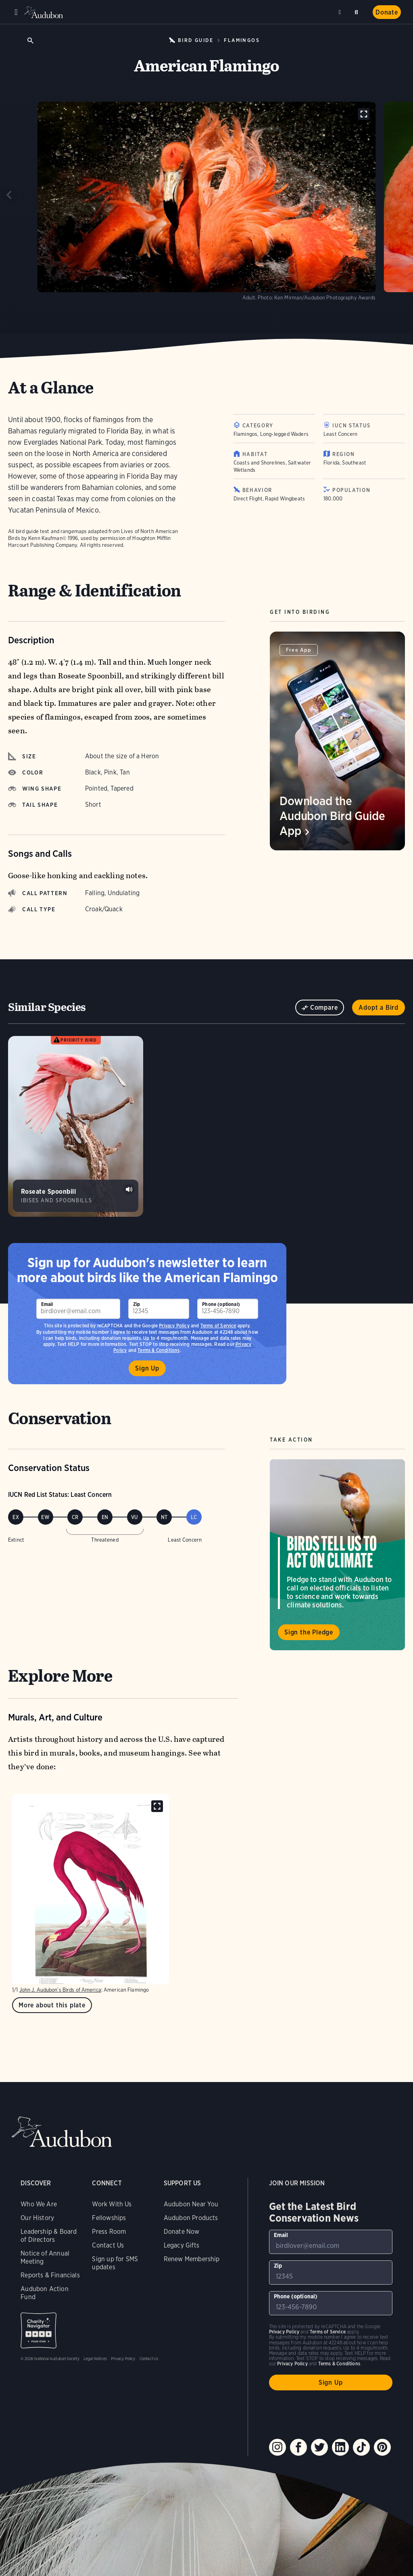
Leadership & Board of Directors (49, 2235)
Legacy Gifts (181, 2245)
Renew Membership (192, 2259)
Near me (341, 12)
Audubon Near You (191, 2204)
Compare (324, 1007)
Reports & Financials (50, 2275)
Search (358, 11)
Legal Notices (95, 2358)
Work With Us (111, 2204)
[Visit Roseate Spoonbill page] (75, 1126)
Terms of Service (218, 1326)
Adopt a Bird (378, 1007)
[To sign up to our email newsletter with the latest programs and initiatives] (78, 1309)
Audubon (44, 12)
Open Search (30, 40)
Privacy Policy (174, 1326)
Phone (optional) (221, 1304)
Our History (37, 2218)
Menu (16, 12)
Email (47, 1304)
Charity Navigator (38, 2330)
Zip (136, 1304)
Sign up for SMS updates (115, 2263)
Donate (386, 12)
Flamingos (242, 40)
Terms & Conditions (339, 2363)
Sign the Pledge (308, 1632)
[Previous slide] (9, 195)
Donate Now (182, 2231)
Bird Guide (195, 40)
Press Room (109, 2231)
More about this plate (52, 2005)
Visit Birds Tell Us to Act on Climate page (337, 1554)
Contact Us (108, 2245)
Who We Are (39, 2204)
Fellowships (109, 2218)
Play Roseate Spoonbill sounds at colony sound (129, 1189)
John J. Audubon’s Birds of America (60, 1990)
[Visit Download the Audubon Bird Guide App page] (337, 741)
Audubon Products (191, 2218)
